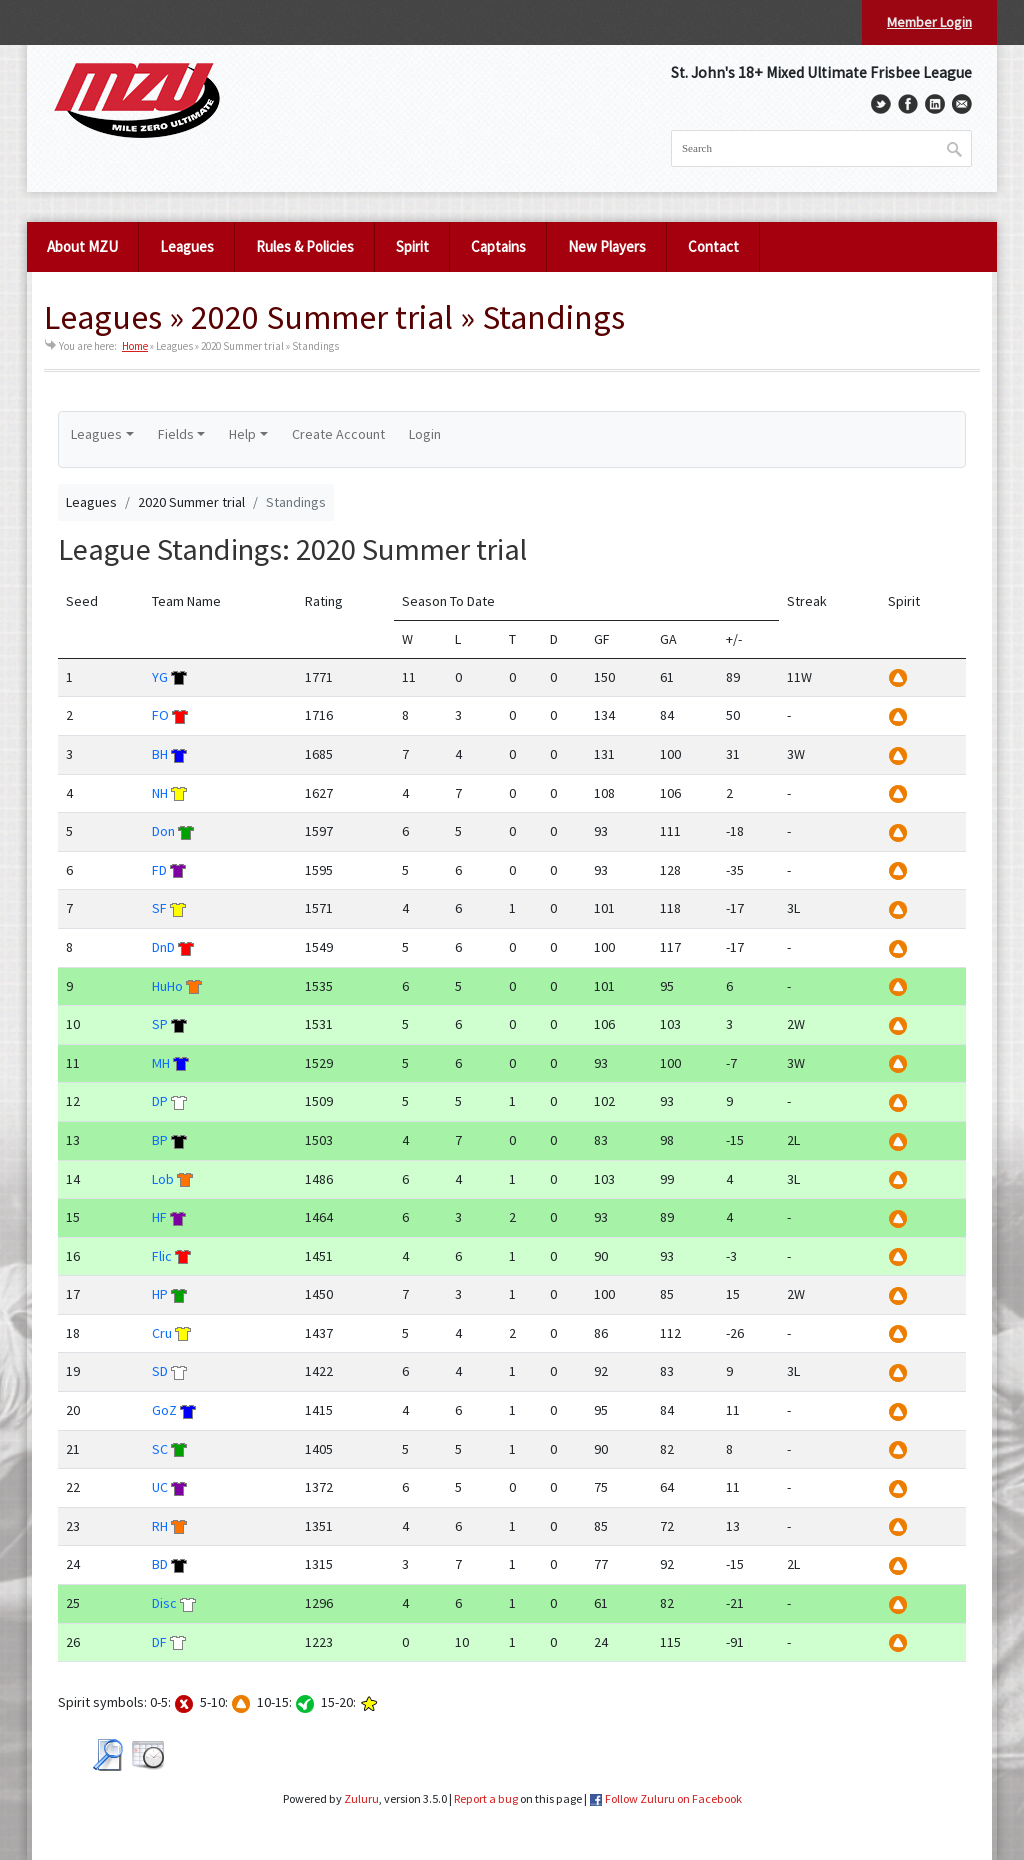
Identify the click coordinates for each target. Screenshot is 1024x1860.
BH (160, 754)
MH (161, 1063)
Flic (162, 1256)
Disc (164, 1603)
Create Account (338, 434)
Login (425, 434)
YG (160, 677)
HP (160, 1294)
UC (160, 1487)
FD (159, 870)
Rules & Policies (305, 246)
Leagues (187, 246)
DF (159, 1642)
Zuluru (361, 1798)
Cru (162, 1333)
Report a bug (486, 1798)
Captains (498, 246)
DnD (163, 947)
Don (163, 831)
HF (159, 1217)
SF (159, 908)
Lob (163, 1179)
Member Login (929, 22)
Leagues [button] (96, 434)
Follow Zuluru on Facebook (673, 1798)
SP (160, 1024)
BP (160, 1140)
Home (135, 346)
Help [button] (242, 434)
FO (160, 715)
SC (160, 1449)
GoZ (164, 1410)
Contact (713, 246)
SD (160, 1371)
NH (160, 793)
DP (160, 1101)
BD (160, 1564)
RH (160, 1526)
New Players (607, 246)
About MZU (82, 246)
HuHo (167, 986)
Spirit (412, 246)
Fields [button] (176, 434)
